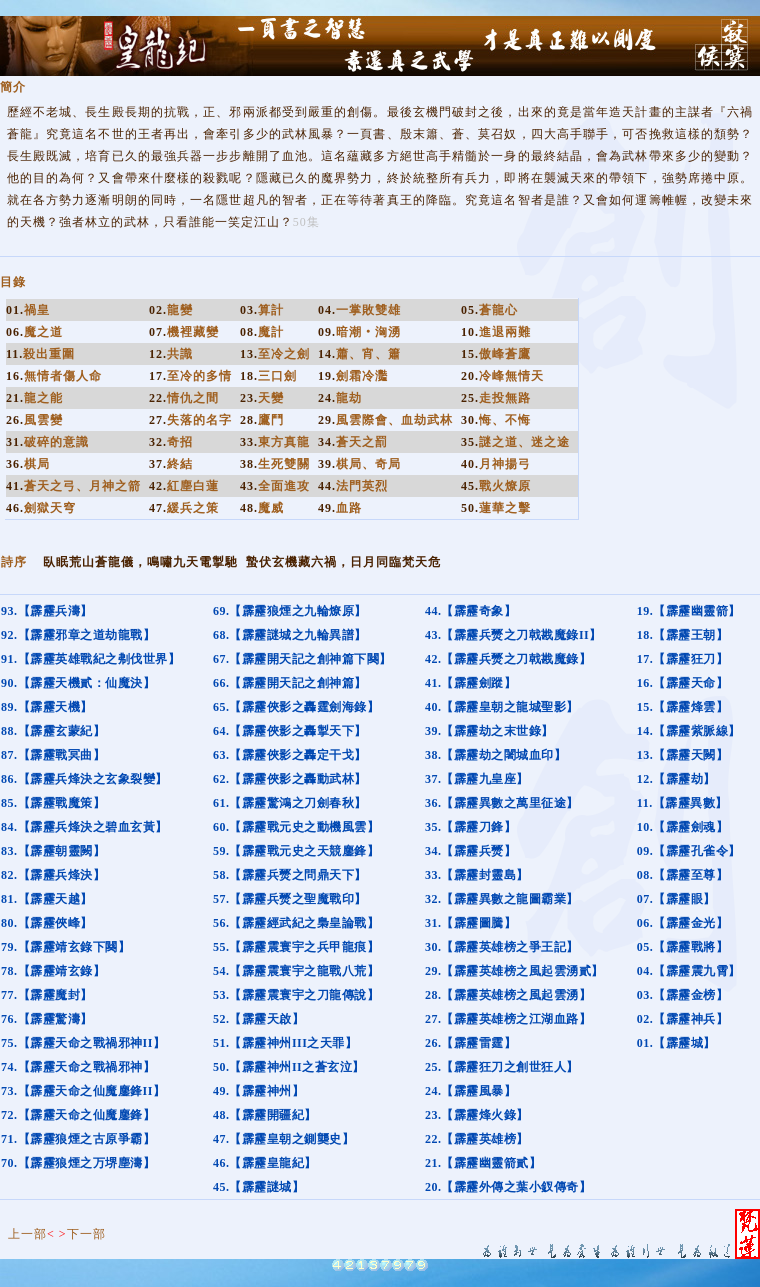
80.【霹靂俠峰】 (47, 923)
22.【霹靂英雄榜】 (477, 1139)
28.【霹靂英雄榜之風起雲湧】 (508, 995)
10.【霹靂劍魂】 (683, 827)
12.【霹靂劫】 (676, 779)
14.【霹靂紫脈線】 (689, 731)
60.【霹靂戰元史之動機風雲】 (296, 827)
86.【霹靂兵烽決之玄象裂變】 (84, 779)
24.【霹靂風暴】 (471, 1091)
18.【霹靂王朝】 (683, 635)
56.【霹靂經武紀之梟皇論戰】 (296, 923)
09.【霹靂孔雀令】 (689, 851)
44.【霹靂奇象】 (471, 611)
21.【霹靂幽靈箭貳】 (483, 1163)
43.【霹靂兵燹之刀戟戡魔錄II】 (513, 635)
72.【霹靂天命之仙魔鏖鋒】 (78, 1115)
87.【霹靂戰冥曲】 (53, 755)
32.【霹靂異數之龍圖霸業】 (502, 899)
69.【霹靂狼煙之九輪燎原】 (290, 611)
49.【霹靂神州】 (259, 1091)
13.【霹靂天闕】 (683, 755)
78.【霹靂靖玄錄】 (53, 971)
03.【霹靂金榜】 (683, 995)
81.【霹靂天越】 (47, 899)
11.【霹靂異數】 (682, 803)
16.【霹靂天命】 (683, 683)
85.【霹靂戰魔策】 (53, 803)
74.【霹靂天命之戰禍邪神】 (78, 1067)
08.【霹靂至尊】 (683, 875)
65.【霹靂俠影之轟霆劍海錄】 (296, 707)
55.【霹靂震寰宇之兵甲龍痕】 (296, 947)
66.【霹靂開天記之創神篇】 (290, 683)
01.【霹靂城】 (676, 1043)
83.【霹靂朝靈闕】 (53, 851)
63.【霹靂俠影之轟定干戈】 (290, 755)
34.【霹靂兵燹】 (471, 851)
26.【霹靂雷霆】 (471, 1043)
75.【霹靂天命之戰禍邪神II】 (83, 1043)
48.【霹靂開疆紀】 (265, 1115)
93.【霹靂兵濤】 (47, 611)
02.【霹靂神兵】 (683, 1019)
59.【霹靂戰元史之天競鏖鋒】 (296, 851)
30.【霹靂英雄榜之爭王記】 (502, 947)
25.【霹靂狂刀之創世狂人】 (502, 1067)
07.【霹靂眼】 (676, 899)
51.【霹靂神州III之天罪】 (285, 1043)
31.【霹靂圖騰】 (471, 923)
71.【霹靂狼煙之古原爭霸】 (78, 1139)
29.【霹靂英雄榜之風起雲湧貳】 (514, 971)
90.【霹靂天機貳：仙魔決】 (78, 683)
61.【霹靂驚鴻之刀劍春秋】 (290, 803)
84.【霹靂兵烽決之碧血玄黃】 (84, 827)
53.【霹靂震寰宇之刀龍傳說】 (296, 995)
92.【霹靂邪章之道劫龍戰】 (78, 635)
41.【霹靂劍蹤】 (471, 683)
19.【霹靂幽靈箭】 (689, 611)
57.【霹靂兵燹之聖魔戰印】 (290, 899)
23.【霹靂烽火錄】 (477, 1115)
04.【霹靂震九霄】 (689, 971)
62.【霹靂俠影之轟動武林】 (290, 779)
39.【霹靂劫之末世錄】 (489, 731)
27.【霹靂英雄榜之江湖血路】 (508, 1019)
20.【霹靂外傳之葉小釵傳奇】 (508, 1187)
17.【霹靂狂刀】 (683, 659)
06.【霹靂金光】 (683, 923)
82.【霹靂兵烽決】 (53, 875)
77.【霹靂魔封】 (47, 995)
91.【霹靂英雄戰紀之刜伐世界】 (90, 659)
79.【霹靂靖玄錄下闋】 (65, 947)
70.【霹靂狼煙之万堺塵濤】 (78, 1163)
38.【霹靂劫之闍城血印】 (496, 755)
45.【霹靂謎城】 (259, 1187)
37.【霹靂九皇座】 (477, 779)
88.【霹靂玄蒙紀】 (53, 731)
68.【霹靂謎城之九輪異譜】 (290, 635)
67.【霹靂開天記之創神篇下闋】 (302, 659)
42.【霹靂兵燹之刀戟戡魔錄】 (508, 659)
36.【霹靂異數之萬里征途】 (502, 803)
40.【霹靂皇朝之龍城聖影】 (502, 707)
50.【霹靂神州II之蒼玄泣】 (289, 1067)
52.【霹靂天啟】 (259, 1019)
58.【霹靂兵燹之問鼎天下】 (290, 875)
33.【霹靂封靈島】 (477, 875)
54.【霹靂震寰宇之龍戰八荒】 (296, 971)
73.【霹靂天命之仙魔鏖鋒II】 (83, 1091)
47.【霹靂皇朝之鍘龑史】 (284, 1139)
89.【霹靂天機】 (47, 707)
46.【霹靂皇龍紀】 (265, 1163)
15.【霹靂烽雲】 (683, 707)
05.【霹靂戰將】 (683, 947)
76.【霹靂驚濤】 (47, 1019)
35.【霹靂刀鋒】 (471, 827)
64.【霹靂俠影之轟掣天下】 (290, 731)
